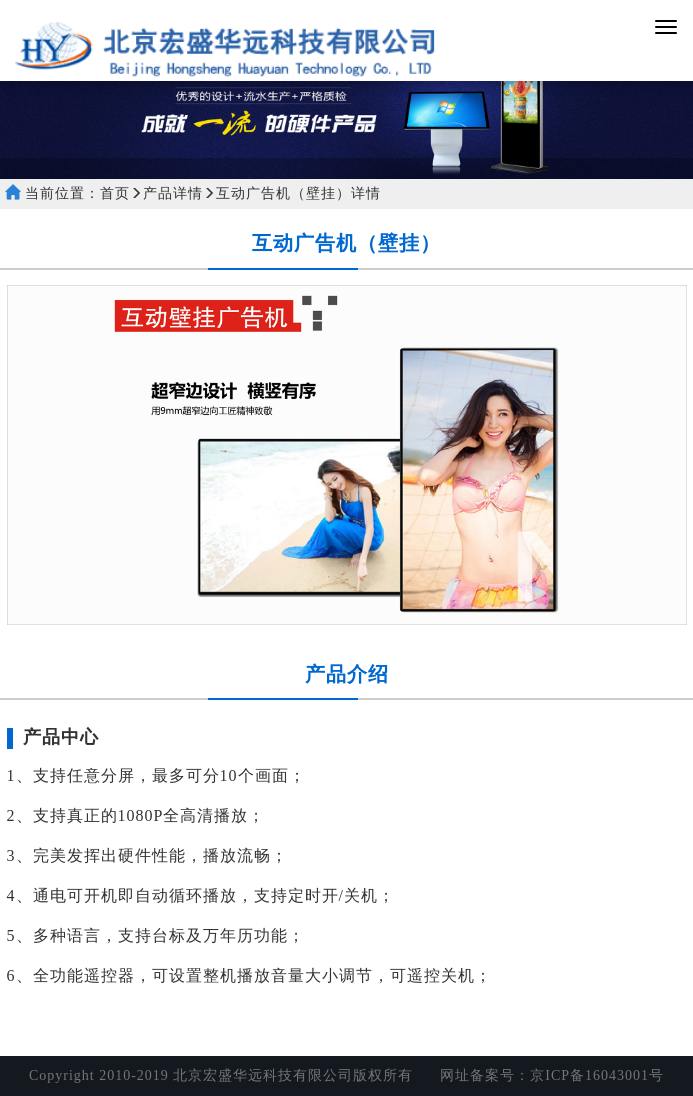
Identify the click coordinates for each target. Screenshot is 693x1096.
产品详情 (173, 193)
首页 (115, 193)
